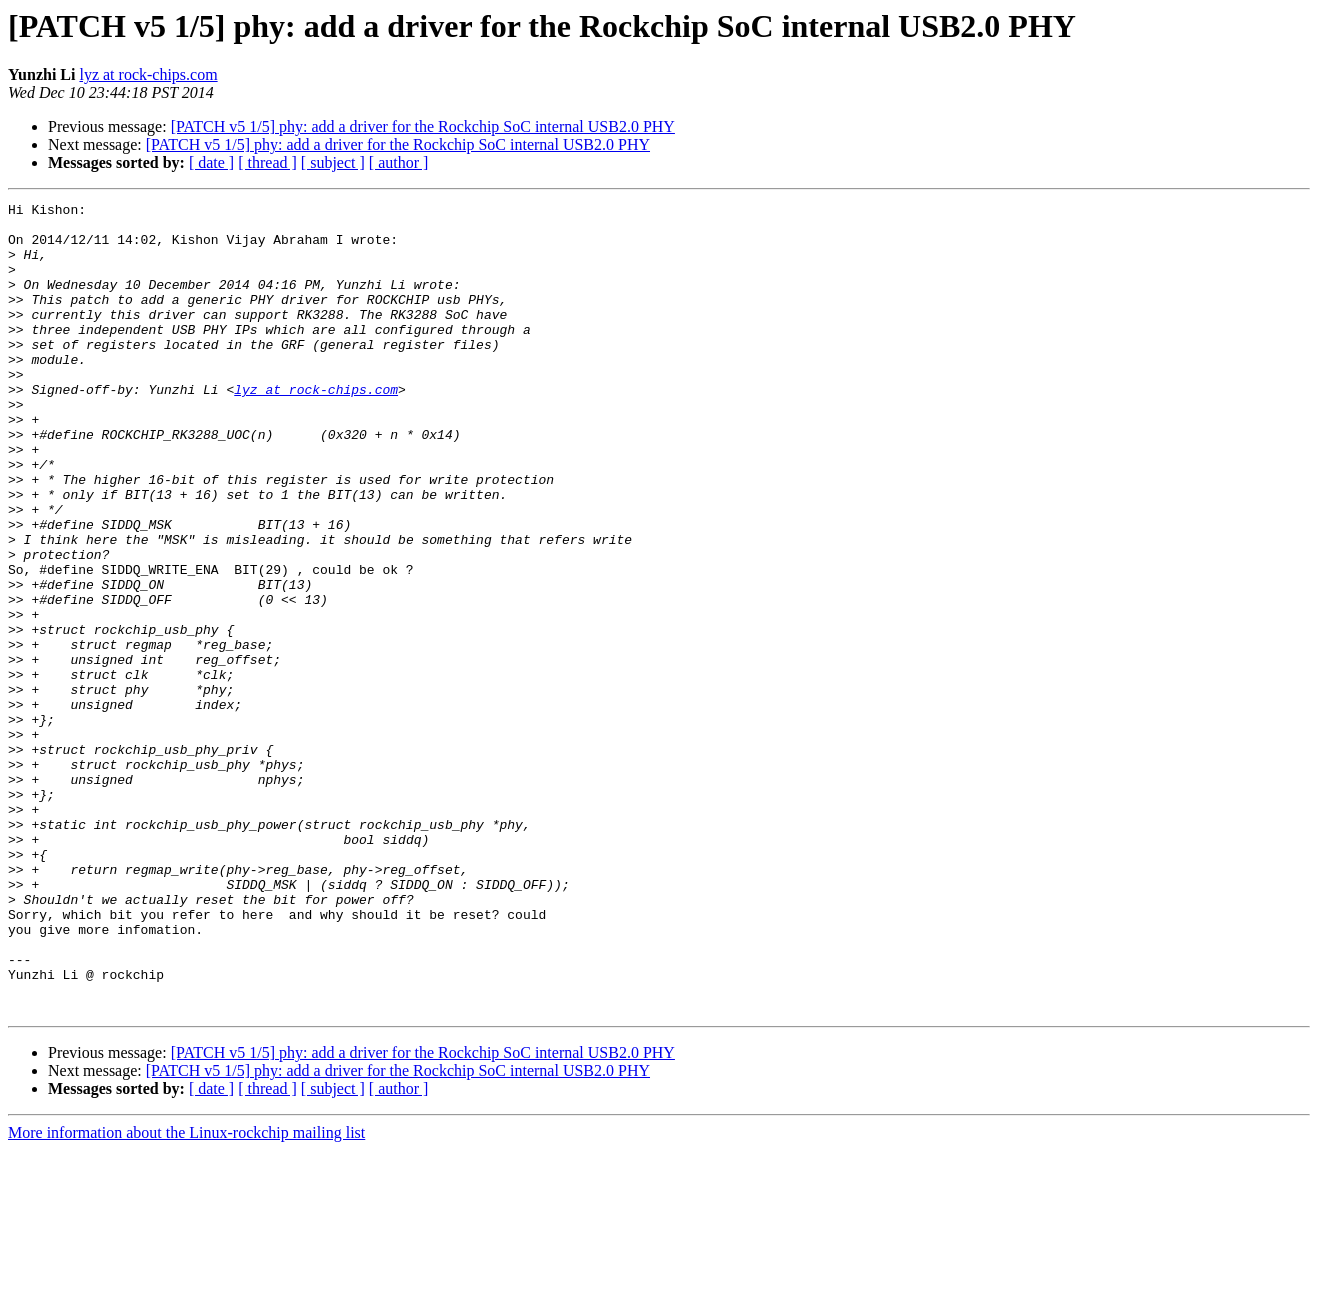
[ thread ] (267, 162)
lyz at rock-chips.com (148, 74)
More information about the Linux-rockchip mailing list (186, 1294)
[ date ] (211, 162)
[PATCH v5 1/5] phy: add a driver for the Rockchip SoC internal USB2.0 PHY (423, 126)
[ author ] (399, 162)
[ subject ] (333, 162)
